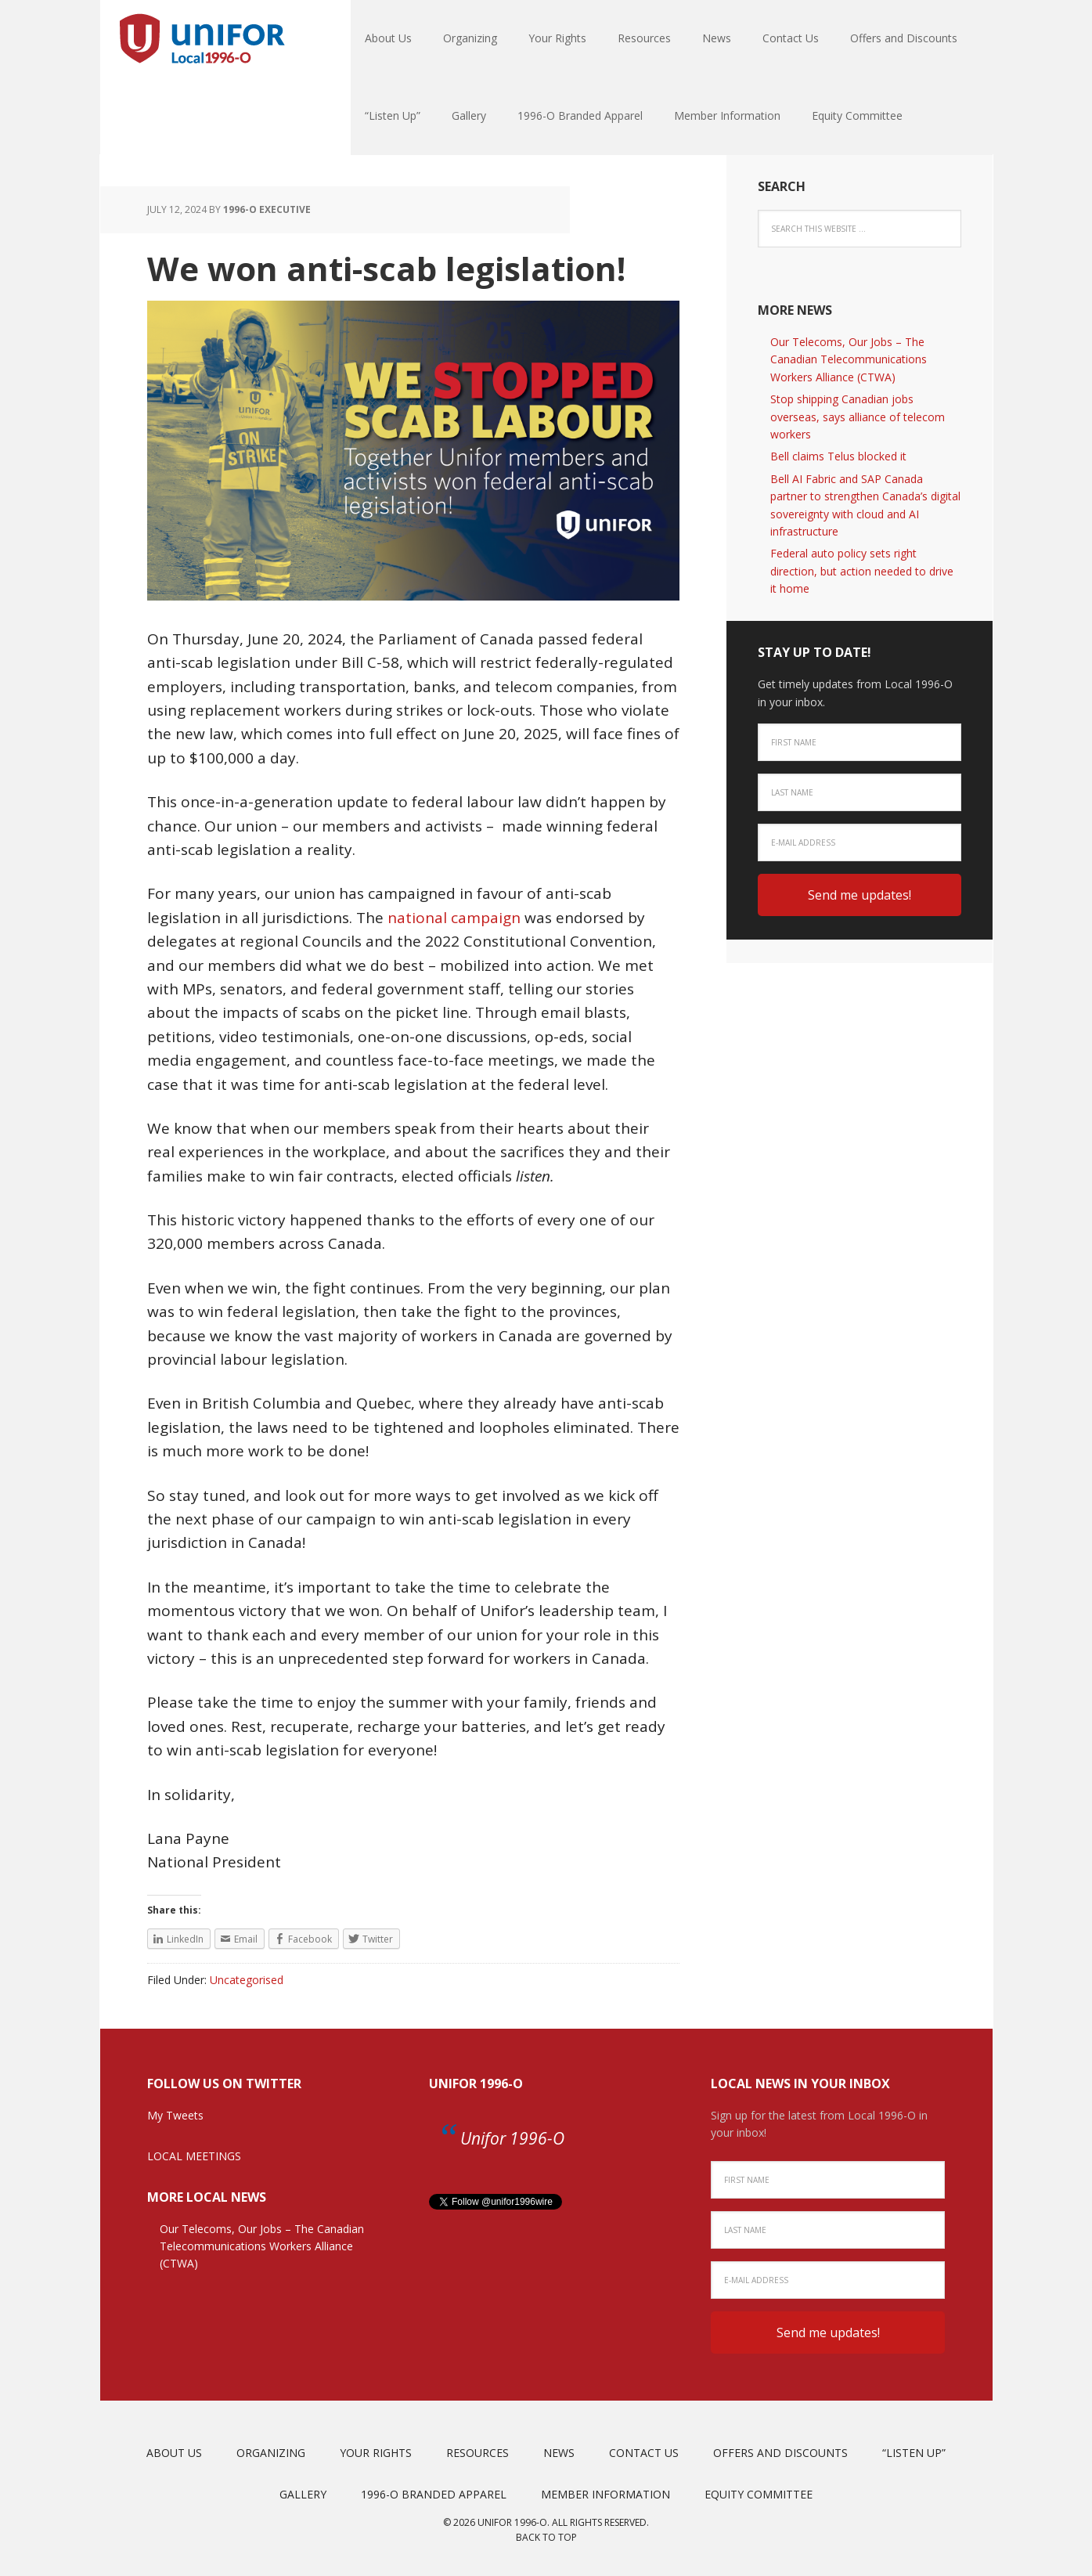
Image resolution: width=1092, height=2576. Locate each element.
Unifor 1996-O (476, 2083)
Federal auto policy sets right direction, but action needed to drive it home (861, 571)
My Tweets (175, 2115)
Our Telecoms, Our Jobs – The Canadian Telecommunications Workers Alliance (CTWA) (848, 359)
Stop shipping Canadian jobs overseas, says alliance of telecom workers (857, 416)
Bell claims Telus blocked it (838, 456)
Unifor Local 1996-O (202, 39)
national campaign (454, 917)
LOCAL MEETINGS (194, 2155)
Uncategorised (246, 1979)
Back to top (546, 2537)
